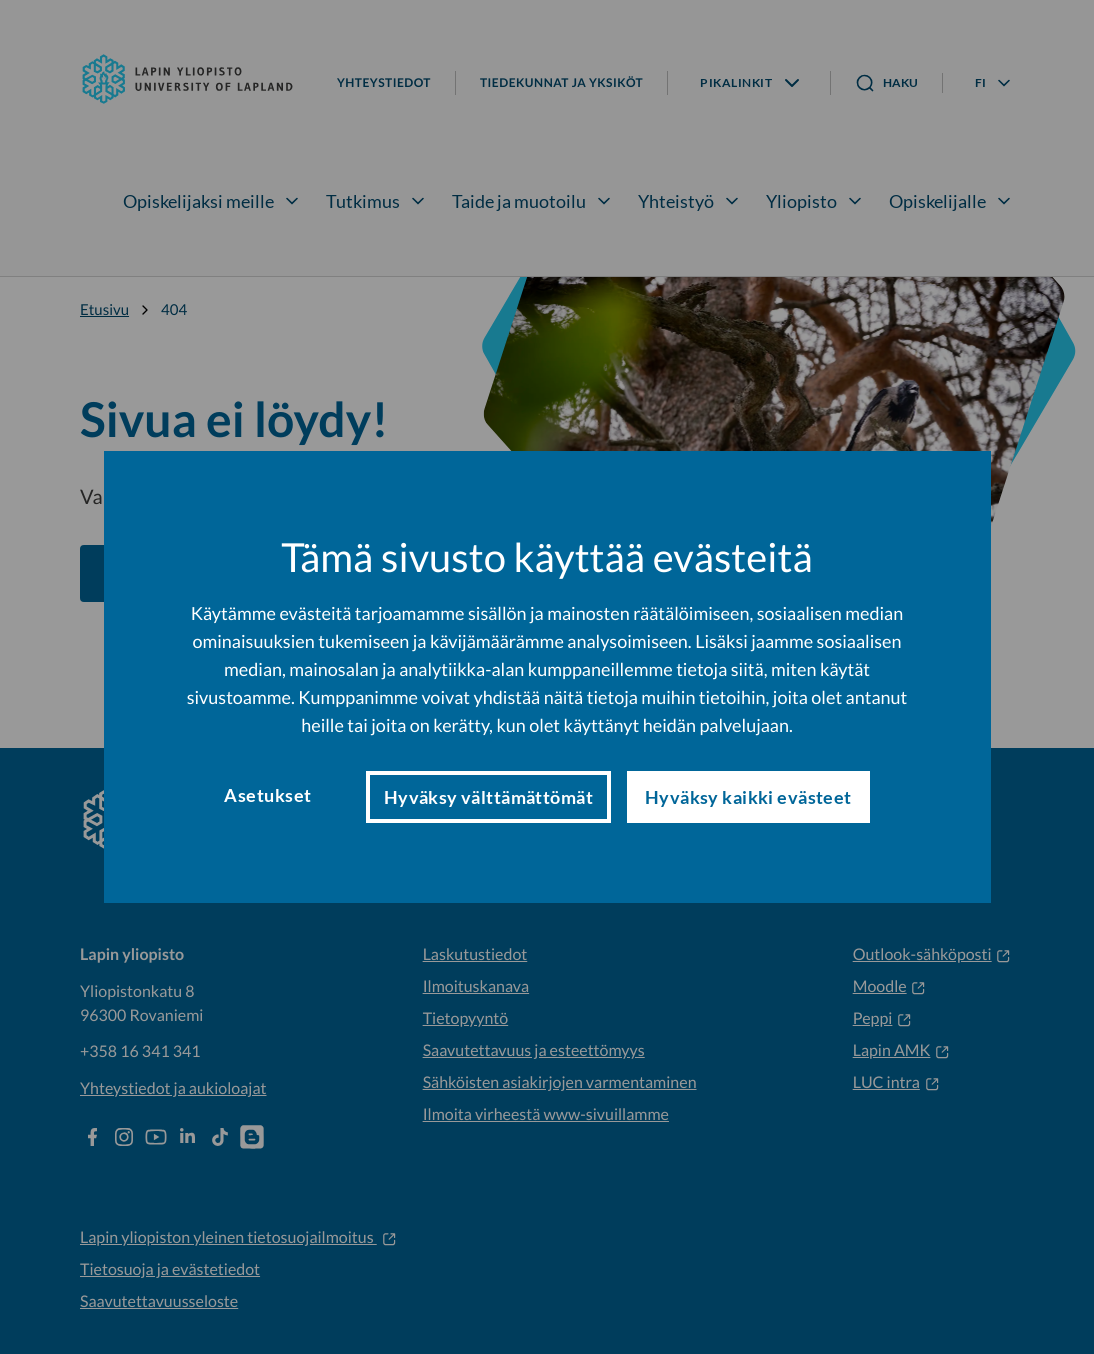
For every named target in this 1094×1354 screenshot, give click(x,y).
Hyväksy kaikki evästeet (748, 797)
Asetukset (267, 795)
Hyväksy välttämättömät (488, 797)
